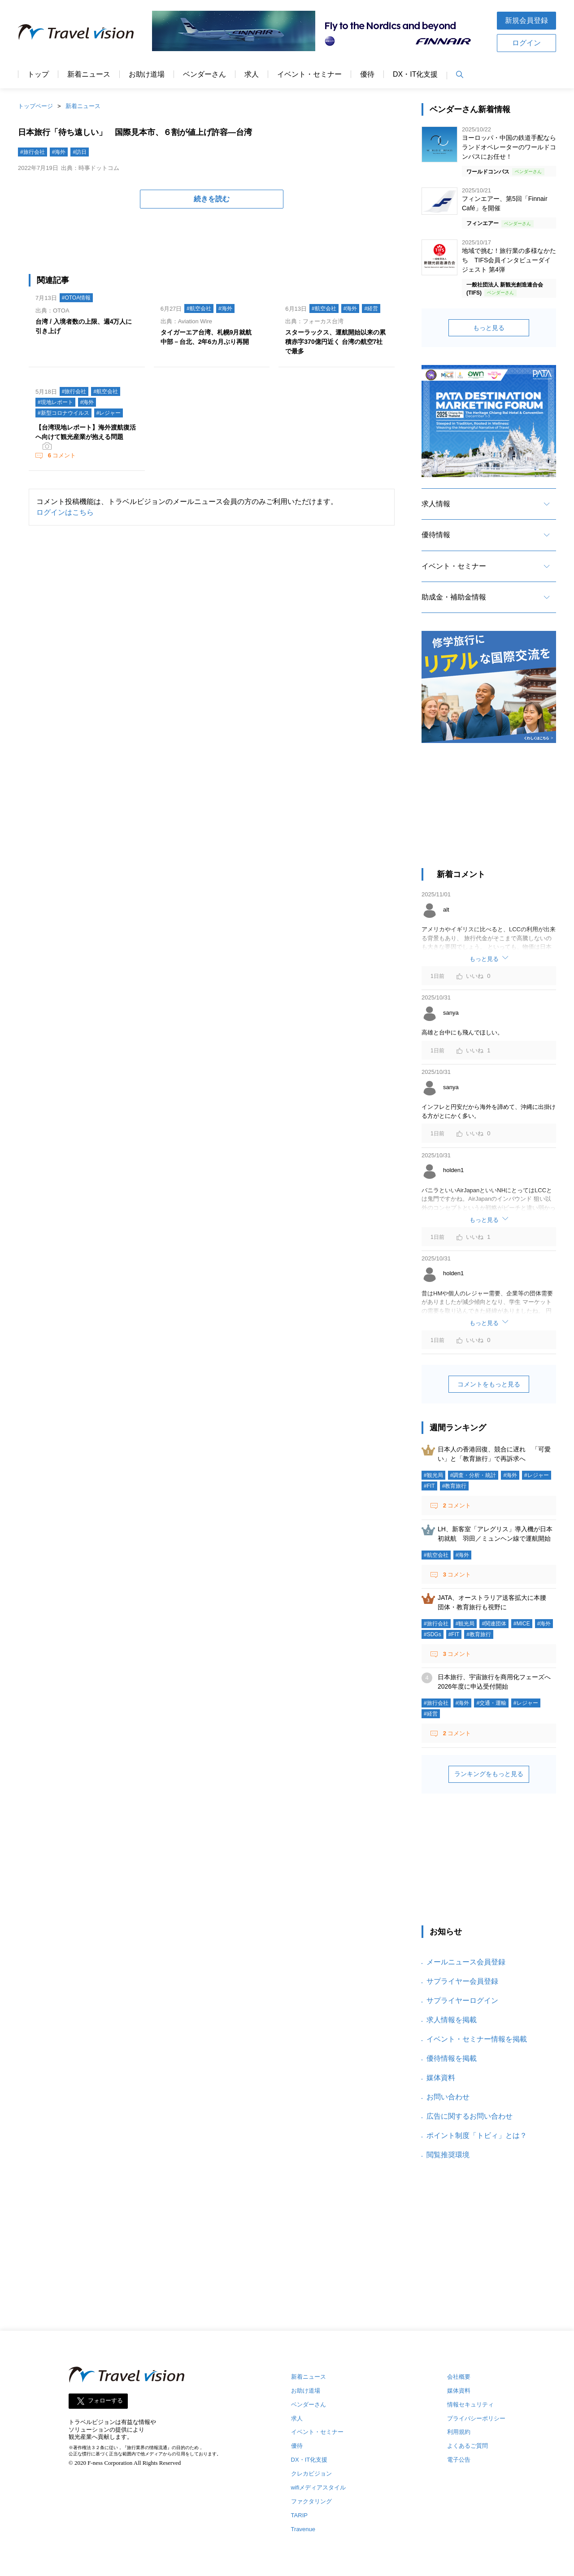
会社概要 (458, 2376)
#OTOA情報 (76, 298)
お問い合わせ (448, 2097)
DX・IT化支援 (415, 74)
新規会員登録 (526, 20)
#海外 (59, 152)
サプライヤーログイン (462, 2000)
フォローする (105, 2400)
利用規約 (458, 2431)
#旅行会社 (32, 152)
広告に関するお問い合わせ (469, 2116)
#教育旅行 (454, 1486)
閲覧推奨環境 (448, 2155)
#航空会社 (199, 308)
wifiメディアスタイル (318, 2487)
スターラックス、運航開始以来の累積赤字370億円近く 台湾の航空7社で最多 (335, 342)
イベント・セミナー (309, 74)
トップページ (35, 106)
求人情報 (436, 504)
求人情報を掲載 (451, 2020)
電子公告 (458, 2459)
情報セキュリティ (470, 2404)
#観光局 (433, 1475)
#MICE (521, 1623)
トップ (38, 74)
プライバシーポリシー (476, 2418)
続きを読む (212, 199)
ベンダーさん (204, 74)
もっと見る (488, 327)
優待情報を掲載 (451, 2058)
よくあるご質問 (467, 2445)
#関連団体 (494, 1623)
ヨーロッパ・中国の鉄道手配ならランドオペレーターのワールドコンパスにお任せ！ (509, 147)
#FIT (429, 1486)
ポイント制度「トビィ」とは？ (476, 2135)
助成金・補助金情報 (454, 597)
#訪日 (80, 152)
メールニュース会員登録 (465, 1962)
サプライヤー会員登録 (462, 1981)
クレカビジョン (311, 2473)
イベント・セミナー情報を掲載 (476, 2039)
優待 (367, 74)
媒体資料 (440, 2077)
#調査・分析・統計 (473, 1475)
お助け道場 (147, 74)
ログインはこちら (65, 512)
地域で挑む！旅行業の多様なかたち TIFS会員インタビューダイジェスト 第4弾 (509, 260)
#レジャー (108, 413)
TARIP (299, 2515)
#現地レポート (55, 402)
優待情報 (436, 535)
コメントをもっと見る (488, 1384)
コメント (61, 455)
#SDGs (432, 1634)
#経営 (371, 308)
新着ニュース (88, 74)
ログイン (526, 43)
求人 (251, 74)
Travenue (303, 2529)
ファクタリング (311, 2501)
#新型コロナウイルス (63, 413)
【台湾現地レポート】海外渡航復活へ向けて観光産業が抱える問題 (85, 432)
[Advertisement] (489, 810)
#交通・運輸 (491, 1703)
